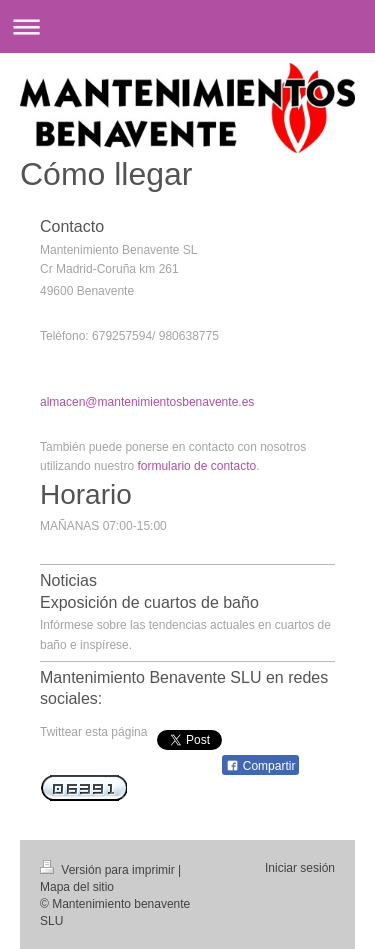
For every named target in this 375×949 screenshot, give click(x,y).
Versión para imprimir (109, 870)
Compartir (260, 766)
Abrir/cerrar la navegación (187, 26)
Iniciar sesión (300, 868)
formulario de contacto (196, 466)
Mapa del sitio (77, 887)
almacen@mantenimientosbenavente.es (147, 402)
